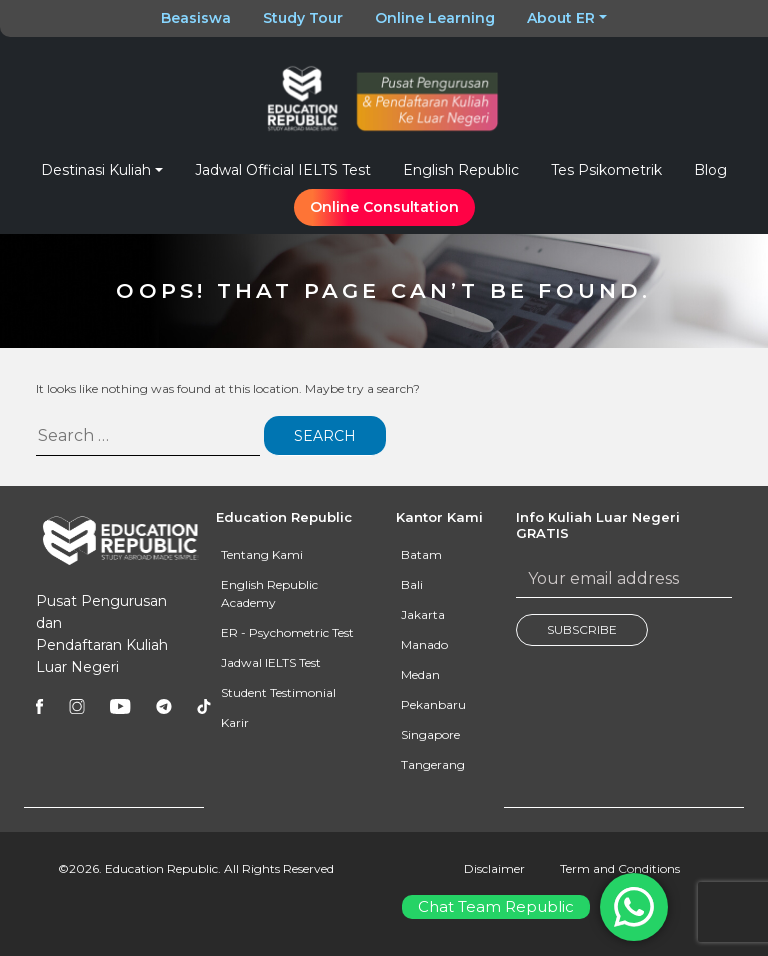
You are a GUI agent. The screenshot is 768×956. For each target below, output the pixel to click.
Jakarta (423, 614)
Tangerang (433, 764)
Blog (710, 170)
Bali (412, 584)
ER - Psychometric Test (287, 632)
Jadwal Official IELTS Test (283, 170)
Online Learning (435, 18)
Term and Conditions (620, 868)
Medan (420, 674)
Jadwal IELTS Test (271, 662)
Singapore (430, 734)
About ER (561, 18)
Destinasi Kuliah (96, 170)
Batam (421, 554)
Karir (235, 722)
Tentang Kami (262, 554)
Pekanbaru (433, 704)
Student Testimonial (278, 692)
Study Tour (303, 18)
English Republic (461, 170)
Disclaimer (494, 868)
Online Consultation (384, 207)
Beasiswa (196, 18)
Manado (424, 644)
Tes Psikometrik (606, 170)
